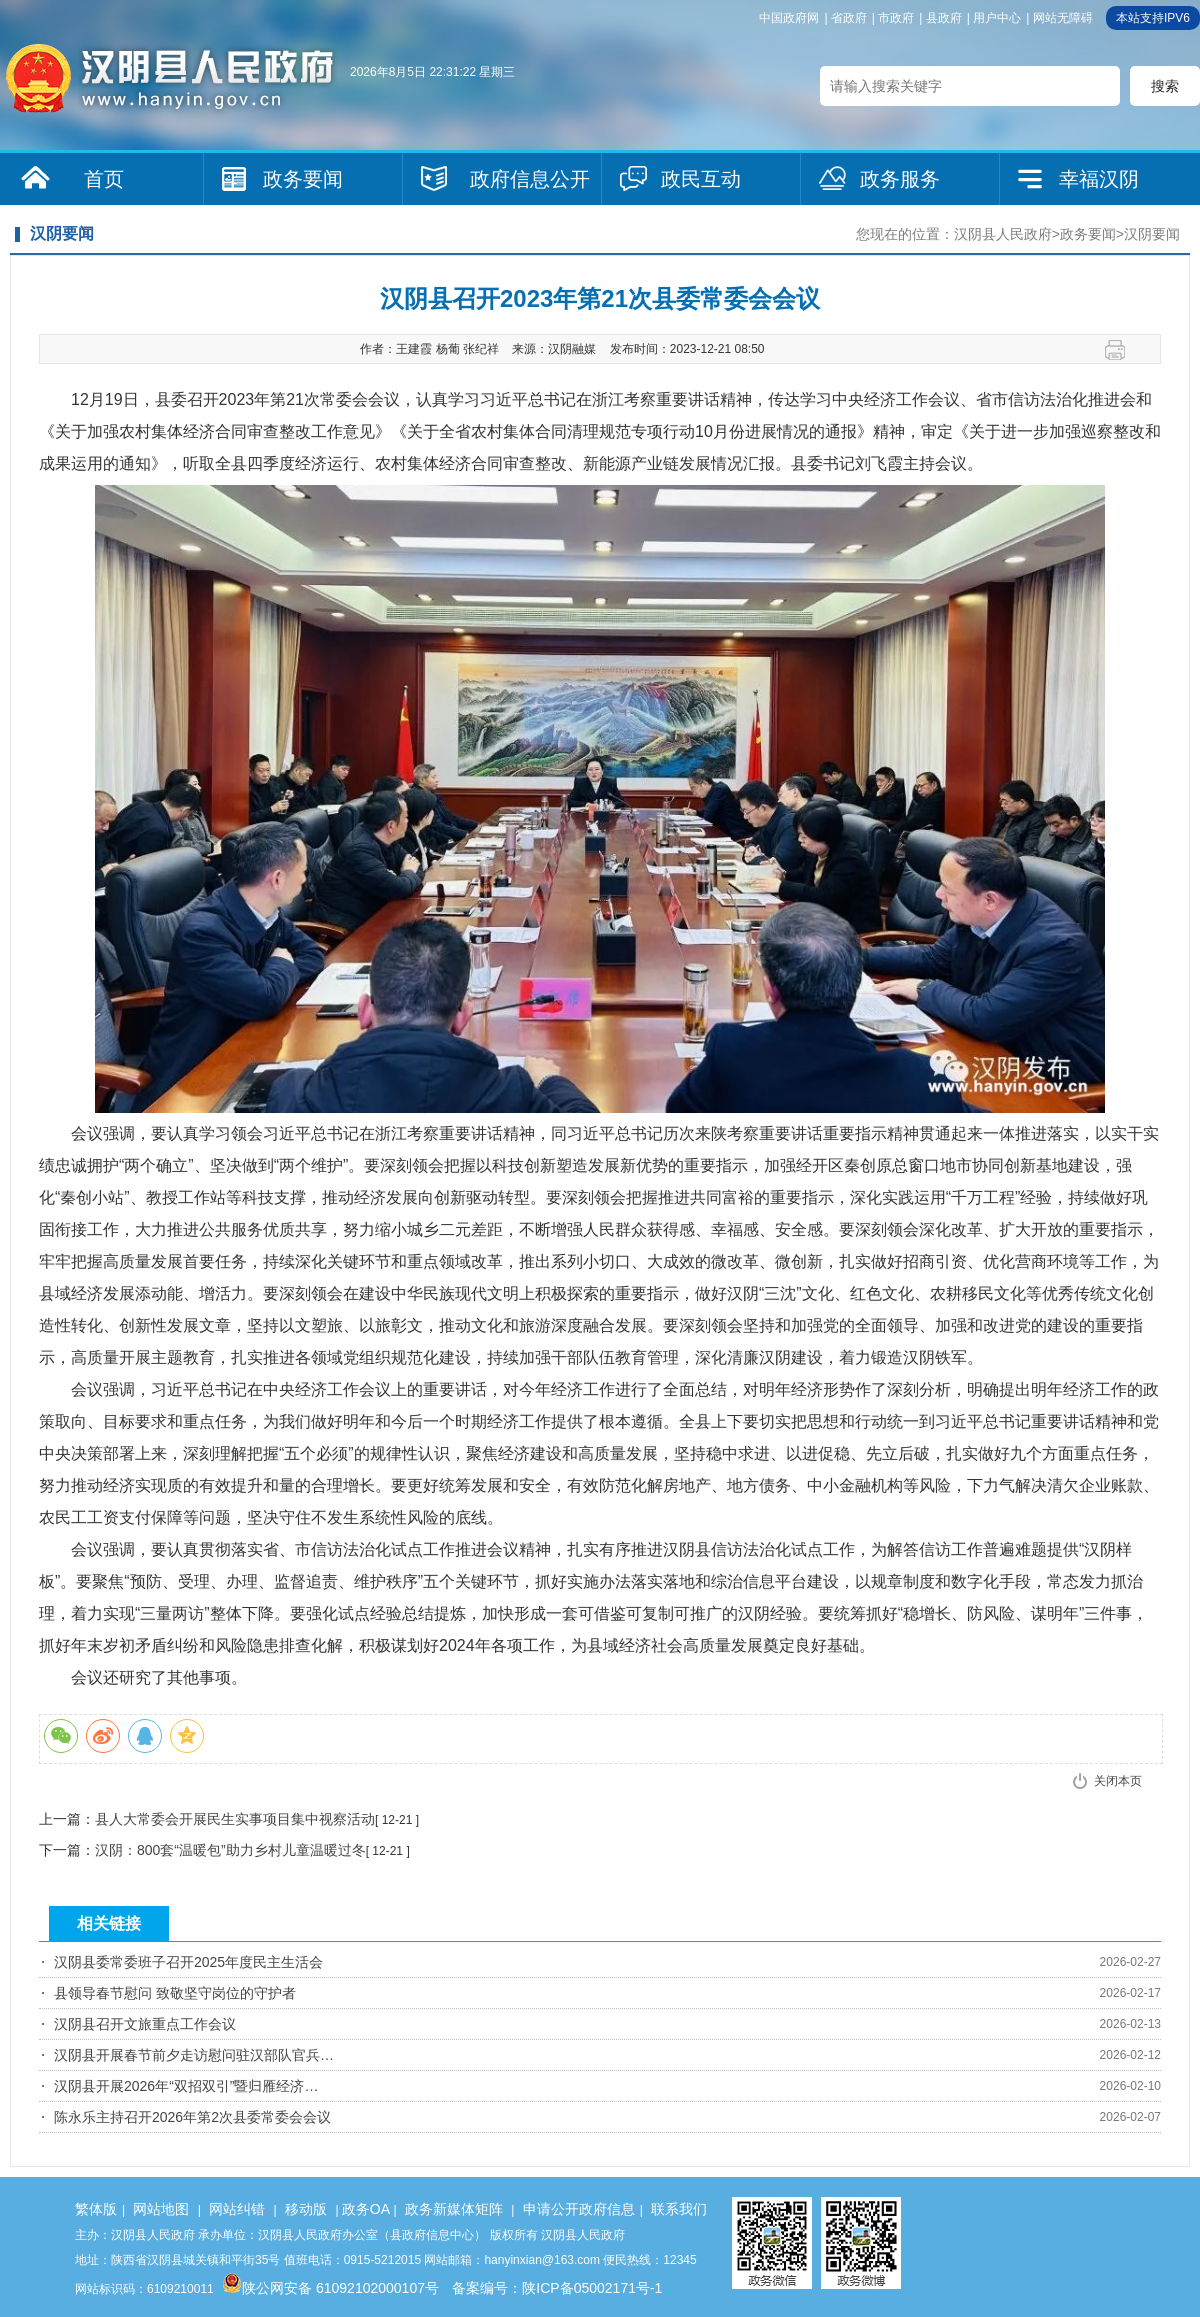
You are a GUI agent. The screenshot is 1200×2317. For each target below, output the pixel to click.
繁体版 (96, 2209)
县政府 (944, 18)
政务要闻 (303, 179)
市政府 (896, 18)
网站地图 (161, 2209)
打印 (1122, 350)
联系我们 (679, 2209)
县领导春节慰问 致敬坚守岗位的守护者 (175, 1993)
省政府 (849, 18)
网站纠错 (237, 2209)
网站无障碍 (1063, 18)
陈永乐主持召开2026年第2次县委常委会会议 (192, 2117)
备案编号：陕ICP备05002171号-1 (557, 2288)
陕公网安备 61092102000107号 (330, 2288)
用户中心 (997, 18)
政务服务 (900, 179)
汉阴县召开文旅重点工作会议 (145, 2024)
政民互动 (701, 179)
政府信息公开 (530, 179)
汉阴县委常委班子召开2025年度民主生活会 (188, 1962)
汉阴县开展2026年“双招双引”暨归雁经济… (186, 2086)
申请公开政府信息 (579, 2209)
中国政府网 (789, 18)
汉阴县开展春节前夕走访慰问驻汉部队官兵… (194, 2055)
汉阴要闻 (1152, 234)
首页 (104, 179)
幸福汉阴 (1099, 179)
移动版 (306, 2209)
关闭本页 (1118, 1781)
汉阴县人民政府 (1003, 234)
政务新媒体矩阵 (454, 2209)
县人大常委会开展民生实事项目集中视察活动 (235, 1819)
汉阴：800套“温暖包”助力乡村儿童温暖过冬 (230, 1850)
